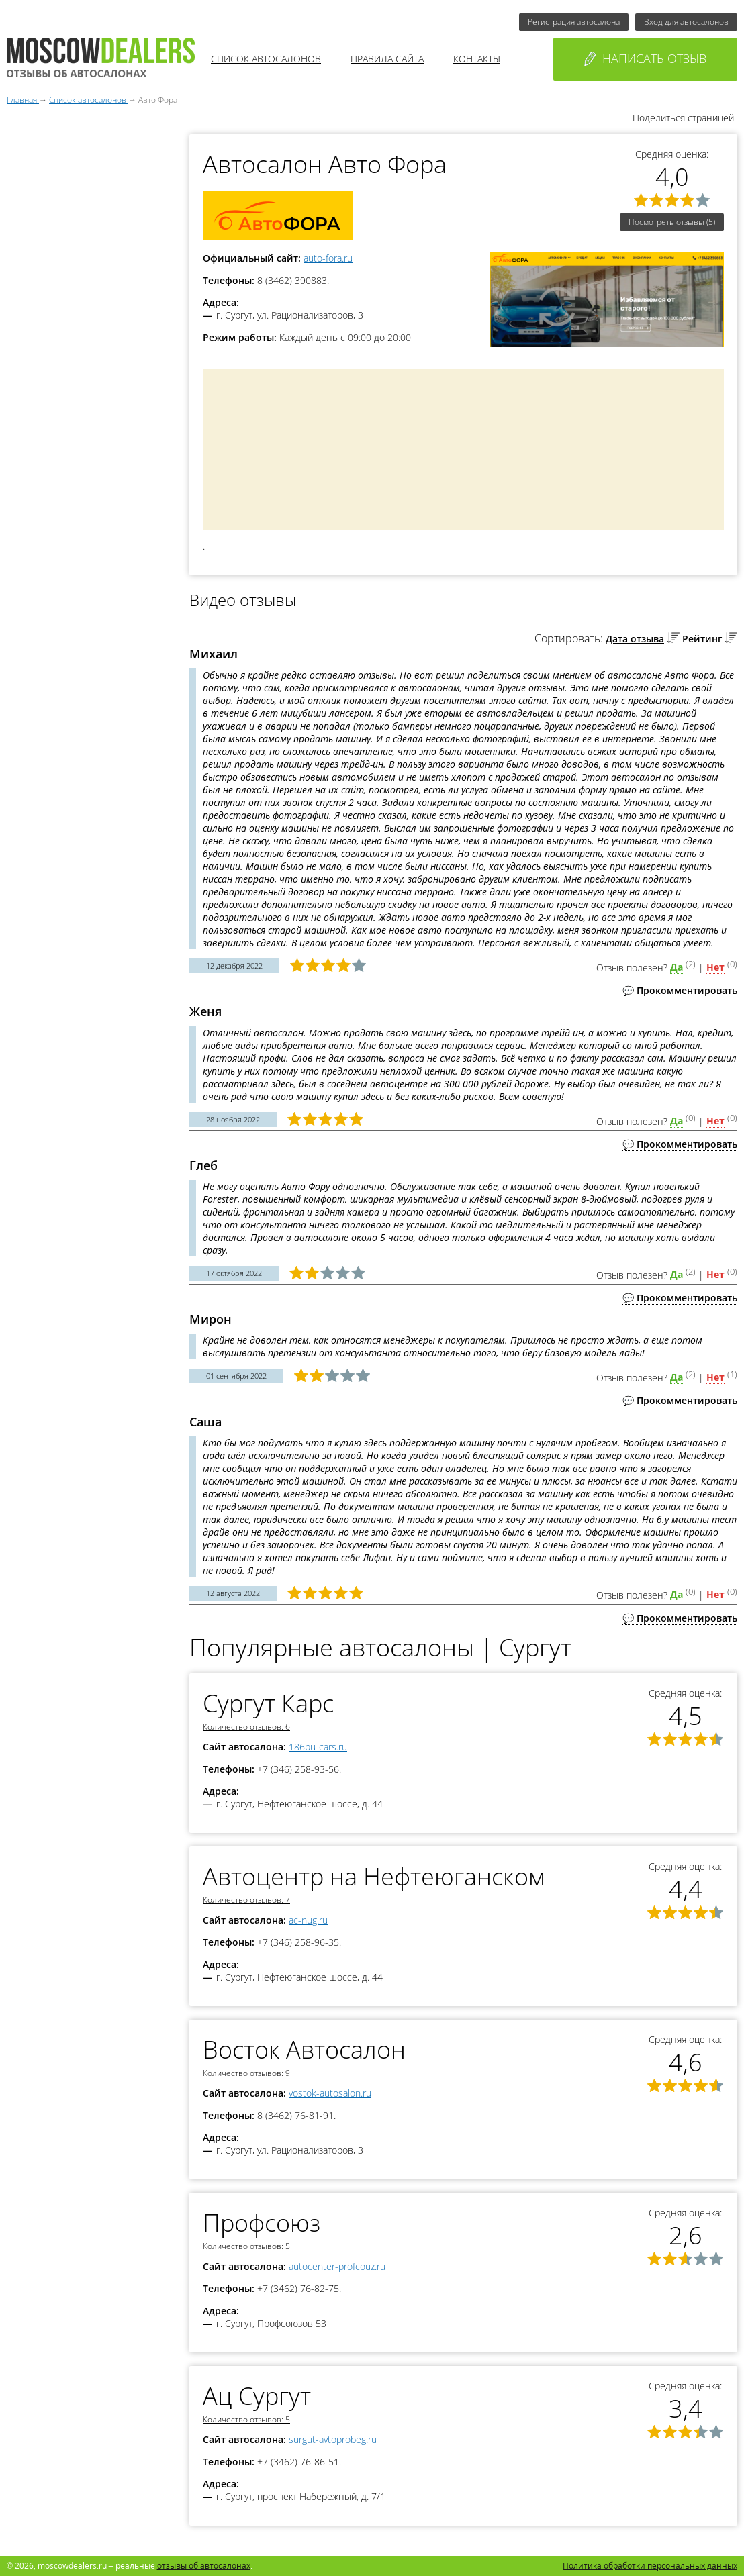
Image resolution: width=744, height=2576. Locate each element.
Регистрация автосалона (574, 22)
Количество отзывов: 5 (246, 2246)
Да (676, 966)
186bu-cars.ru (318, 1746)
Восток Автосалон (304, 2049)
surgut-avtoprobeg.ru (333, 2439)
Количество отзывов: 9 (246, 2073)
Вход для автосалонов (686, 22)
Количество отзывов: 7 (246, 1899)
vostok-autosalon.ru (330, 2093)
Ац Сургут (257, 2395)
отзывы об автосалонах (203, 2565)
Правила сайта (387, 58)
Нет (715, 966)
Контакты (476, 58)
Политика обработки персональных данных (650, 2565)
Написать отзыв (645, 58)
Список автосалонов (266, 58)
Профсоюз (261, 2222)
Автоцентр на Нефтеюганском (374, 1876)
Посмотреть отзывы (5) (672, 222)
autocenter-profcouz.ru (337, 2266)
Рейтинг (702, 638)
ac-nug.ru (308, 1920)
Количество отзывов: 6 (246, 1726)
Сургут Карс (268, 1703)
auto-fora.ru (328, 258)
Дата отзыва (635, 638)
